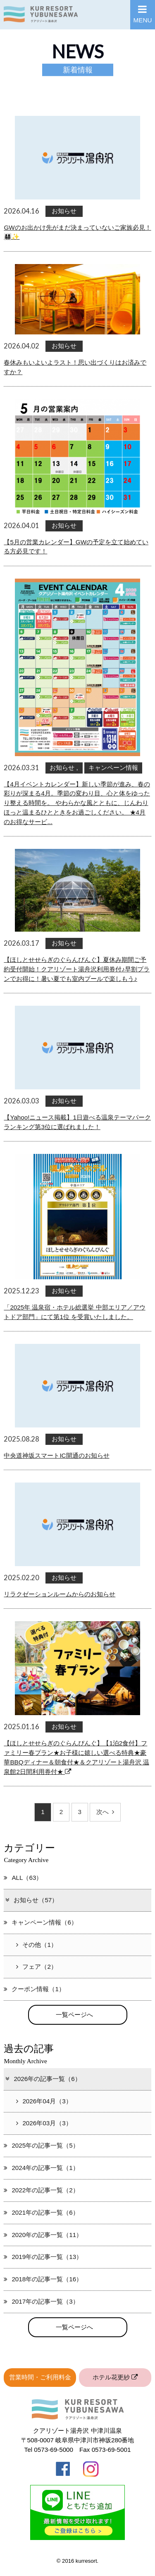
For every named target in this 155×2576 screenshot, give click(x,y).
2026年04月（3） (44, 2101)
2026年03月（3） (44, 2123)
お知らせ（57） (31, 1899)
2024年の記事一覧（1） (41, 2167)
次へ (105, 1811)
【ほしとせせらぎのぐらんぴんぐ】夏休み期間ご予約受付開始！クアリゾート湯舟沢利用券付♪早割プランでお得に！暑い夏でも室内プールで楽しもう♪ (77, 969)
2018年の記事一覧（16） (43, 2279)
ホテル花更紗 (115, 2377)
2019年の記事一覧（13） (43, 2256)
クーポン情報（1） (34, 1988)
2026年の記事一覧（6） (43, 2078)
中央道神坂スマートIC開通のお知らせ (56, 1455)
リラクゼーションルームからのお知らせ (59, 1594)
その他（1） (36, 1944)
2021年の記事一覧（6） (41, 2212)
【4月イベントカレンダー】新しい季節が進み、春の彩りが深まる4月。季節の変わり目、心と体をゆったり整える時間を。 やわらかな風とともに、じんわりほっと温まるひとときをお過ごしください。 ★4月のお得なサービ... (77, 803)
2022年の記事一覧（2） (41, 2190)
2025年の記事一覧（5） (41, 2145)
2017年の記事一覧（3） (41, 2301)
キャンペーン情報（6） (40, 1922)
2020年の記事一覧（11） (43, 2234)
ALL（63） (23, 1877)
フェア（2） (36, 1966)
